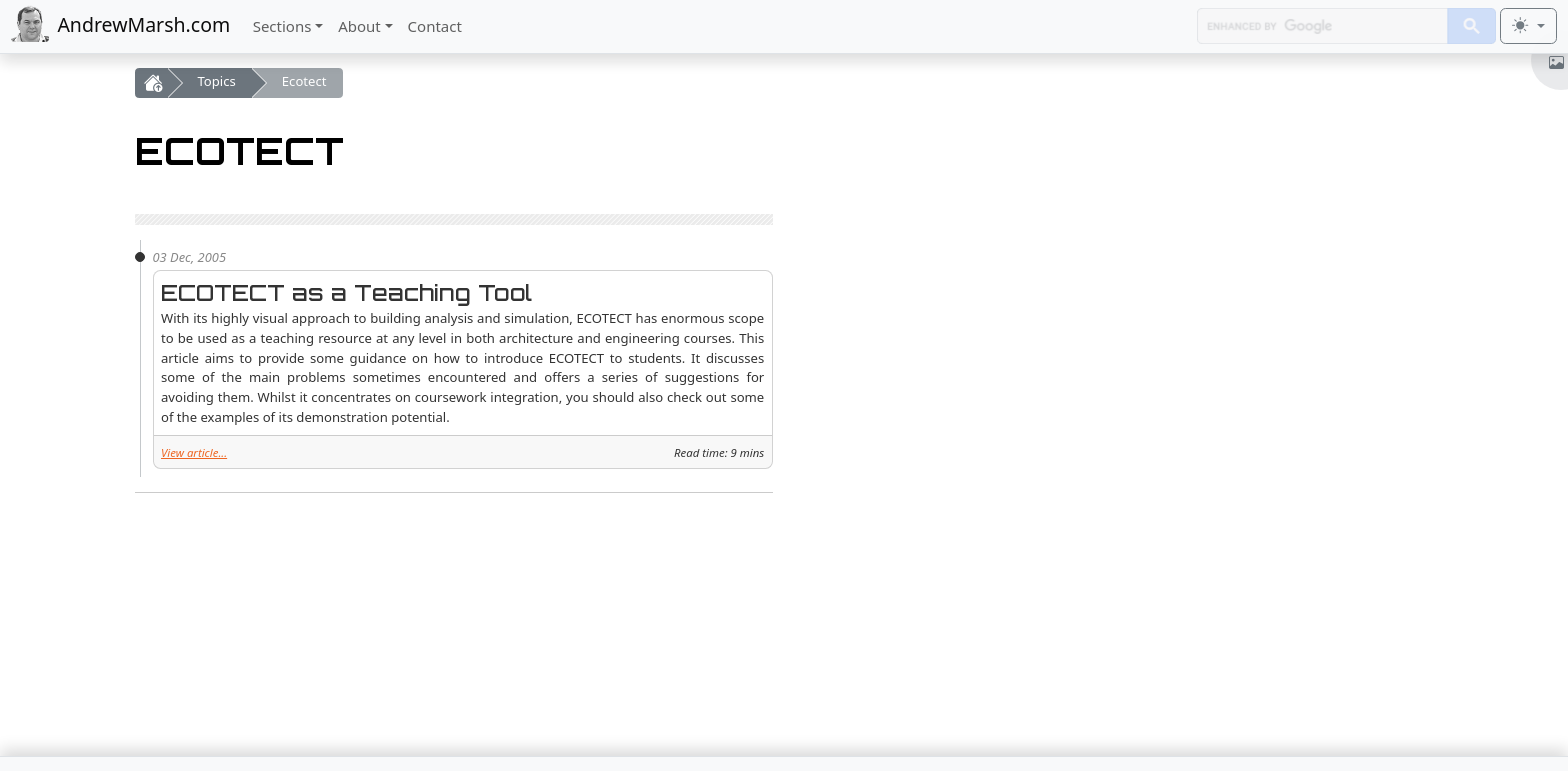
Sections (282, 26)
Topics (217, 81)
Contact (435, 26)
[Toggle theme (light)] (1528, 26)
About (359, 26)
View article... (194, 452)
